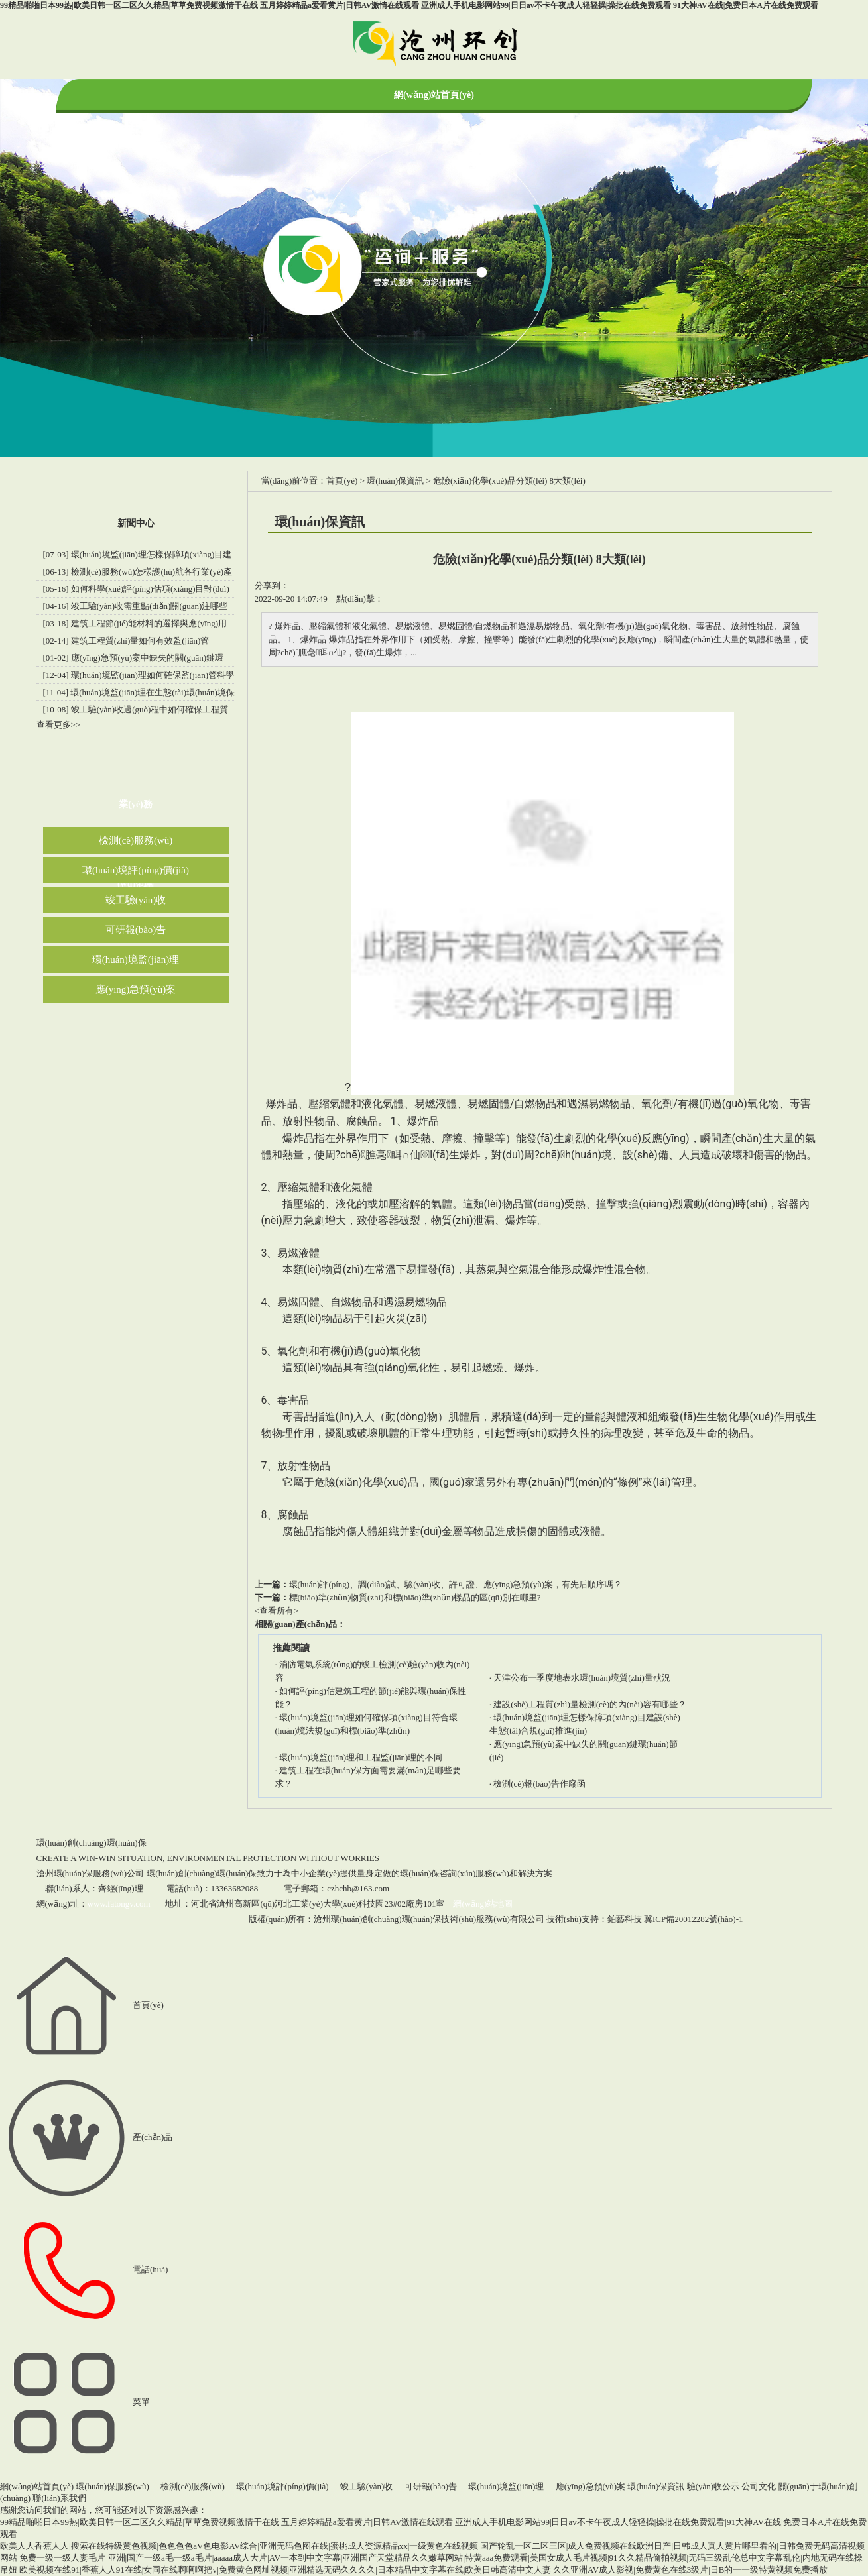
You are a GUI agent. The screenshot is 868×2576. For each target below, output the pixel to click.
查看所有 (276, 1611)
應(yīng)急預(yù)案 (135, 989)
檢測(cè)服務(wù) (136, 840)
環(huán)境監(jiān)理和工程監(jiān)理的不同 (360, 1757)
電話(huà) (84, 2269)
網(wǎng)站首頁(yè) (434, 95)
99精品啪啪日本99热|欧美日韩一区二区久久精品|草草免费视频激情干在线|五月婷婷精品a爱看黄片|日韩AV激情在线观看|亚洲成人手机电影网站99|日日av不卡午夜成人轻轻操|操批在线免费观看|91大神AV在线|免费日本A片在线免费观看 (409, 5)
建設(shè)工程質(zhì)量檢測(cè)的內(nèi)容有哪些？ (589, 1704)
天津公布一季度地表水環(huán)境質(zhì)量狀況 (581, 1678)
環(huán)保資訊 (395, 481)
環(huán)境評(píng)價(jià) (135, 870)
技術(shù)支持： (594, 1919)
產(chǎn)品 (86, 2137)
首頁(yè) (341, 481)
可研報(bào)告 (135, 929)
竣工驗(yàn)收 (135, 900)
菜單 (75, 2402)
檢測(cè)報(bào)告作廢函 (539, 1784)
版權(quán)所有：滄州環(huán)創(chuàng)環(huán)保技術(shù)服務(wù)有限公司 (396, 1919)
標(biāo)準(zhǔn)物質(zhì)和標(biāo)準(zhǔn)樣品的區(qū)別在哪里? (415, 1597)
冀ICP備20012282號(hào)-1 (693, 1919)
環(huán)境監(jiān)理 (136, 959)
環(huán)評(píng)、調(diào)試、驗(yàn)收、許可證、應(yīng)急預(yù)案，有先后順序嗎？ (456, 1584)
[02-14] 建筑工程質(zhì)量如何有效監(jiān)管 (126, 640)
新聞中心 (136, 523)
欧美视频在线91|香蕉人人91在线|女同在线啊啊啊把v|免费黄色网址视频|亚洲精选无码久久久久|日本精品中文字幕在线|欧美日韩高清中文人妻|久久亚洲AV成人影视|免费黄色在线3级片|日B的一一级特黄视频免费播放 (423, 2570)
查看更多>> (58, 725)
